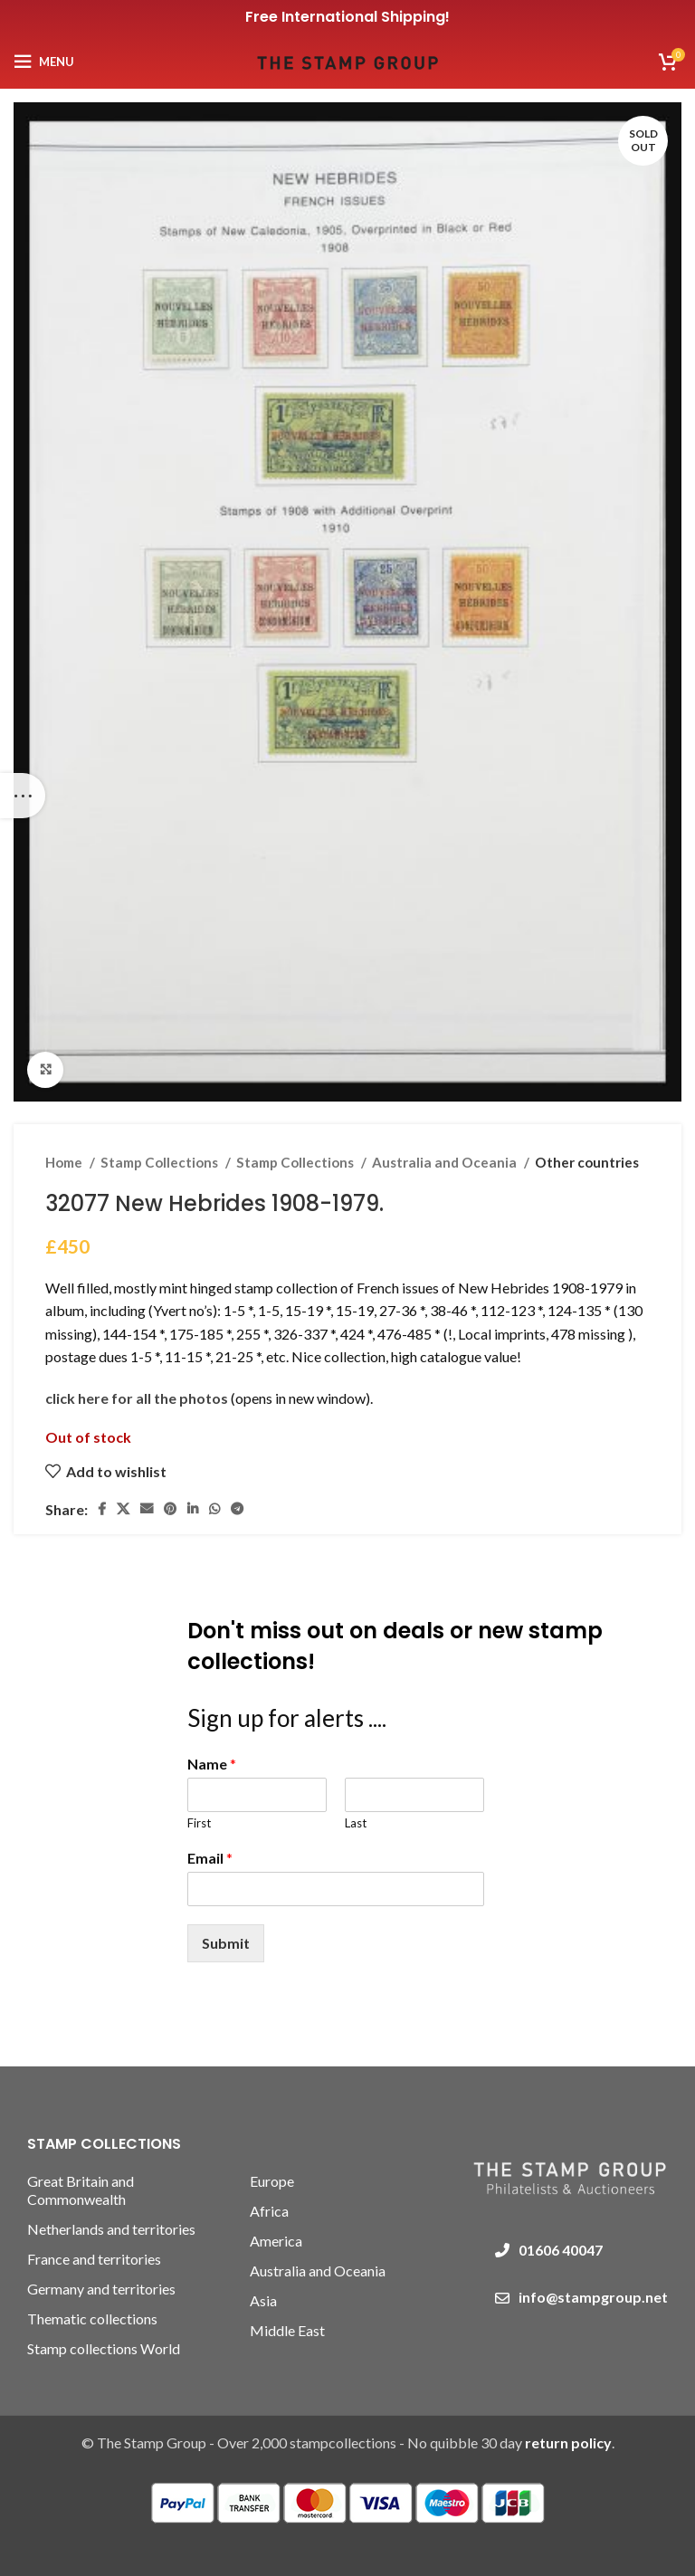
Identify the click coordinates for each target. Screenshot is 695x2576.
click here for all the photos (138, 1398)
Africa (269, 2210)
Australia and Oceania (445, 1162)
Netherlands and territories (111, 2228)
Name (211, 1763)
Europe (272, 2181)
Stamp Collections (160, 1162)
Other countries (587, 1162)
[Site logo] (347, 59)
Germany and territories (101, 2288)
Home (65, 1162)
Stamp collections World (103, 2348)
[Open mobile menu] (44, 61)
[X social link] (123, 1509)
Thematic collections (92, 2318)
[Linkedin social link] (193, 1509)
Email (210, 1857)
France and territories (94, 2258)
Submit (226, 1942)
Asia (263, 2300)
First (199, 1823)
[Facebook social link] (101, 1509)
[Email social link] (146, 1509)
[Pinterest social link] (170, 1509)
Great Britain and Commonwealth (80, 2190)
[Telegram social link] (237, 1509)
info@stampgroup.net (593, 2296)
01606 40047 (561, 2249)
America (276, 2240)
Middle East (287, 2330)
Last (356, 1823)
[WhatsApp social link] (214, 1509)
